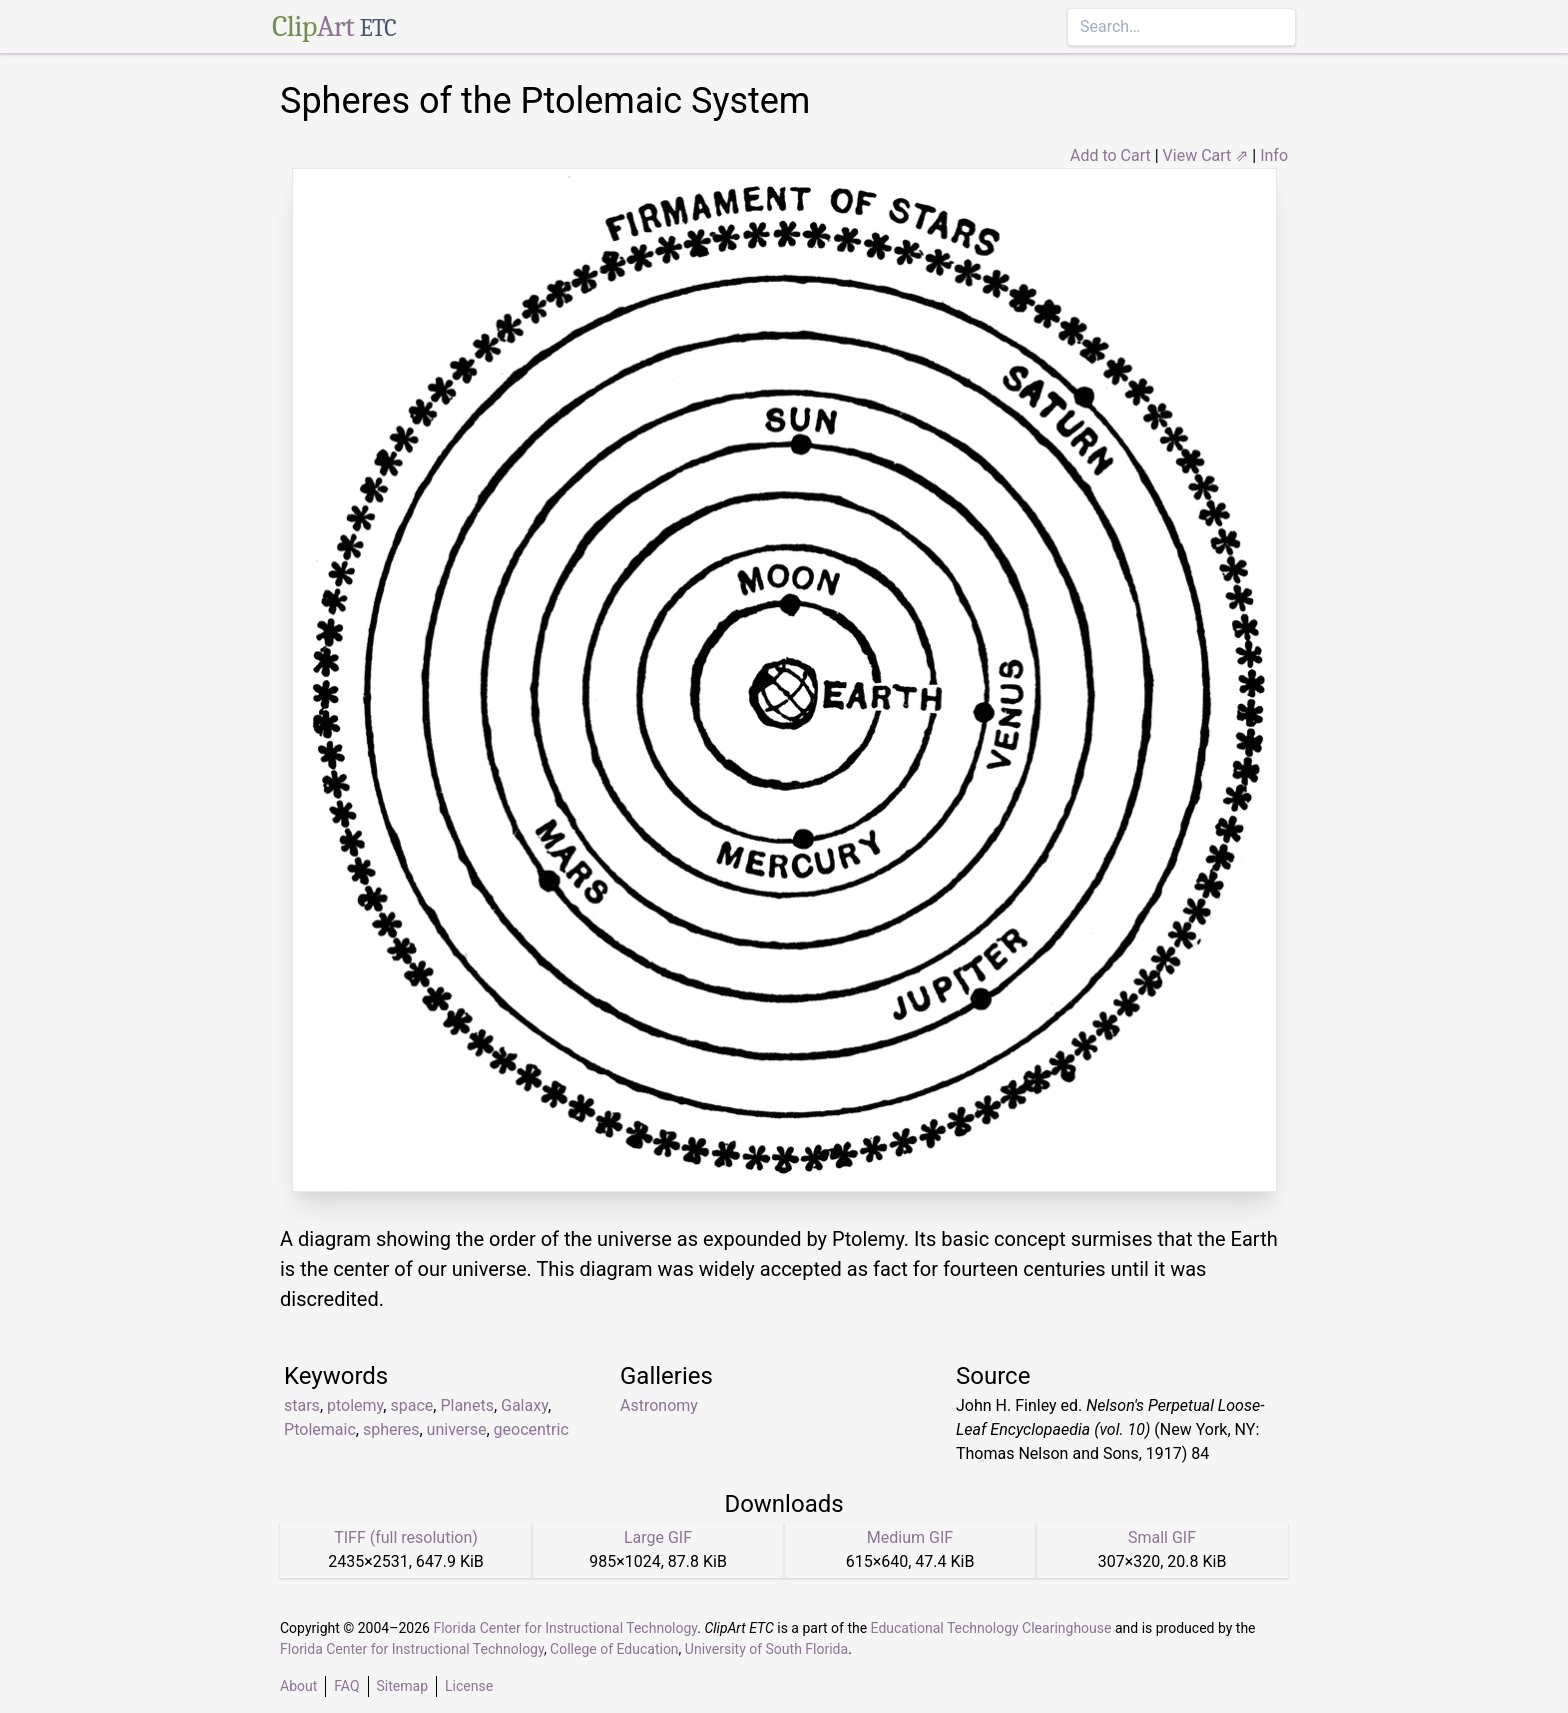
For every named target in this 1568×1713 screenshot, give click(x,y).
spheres (391, 1429)
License (469, 1686)
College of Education (614, 1649)
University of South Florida (766, 1649)
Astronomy (659, 1405)
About (298, 1686)
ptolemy (355, 1405)
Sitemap (402, 1686)
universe (457, 1429)
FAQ (346, 1686)
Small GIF (1162, 1537)
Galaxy (524, 1405)
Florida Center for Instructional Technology (565, 1628)
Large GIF (658, 1537)
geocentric (531, 1429)
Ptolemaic (320, 1429)
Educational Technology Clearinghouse (991, 1628)
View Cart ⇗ (1206, 155)
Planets (467, 1405)
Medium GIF (910, 1537)
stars (302, 1405)
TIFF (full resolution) (406, 1537)
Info (1274, 155)
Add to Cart (1110, 155)
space (411, 1405)
